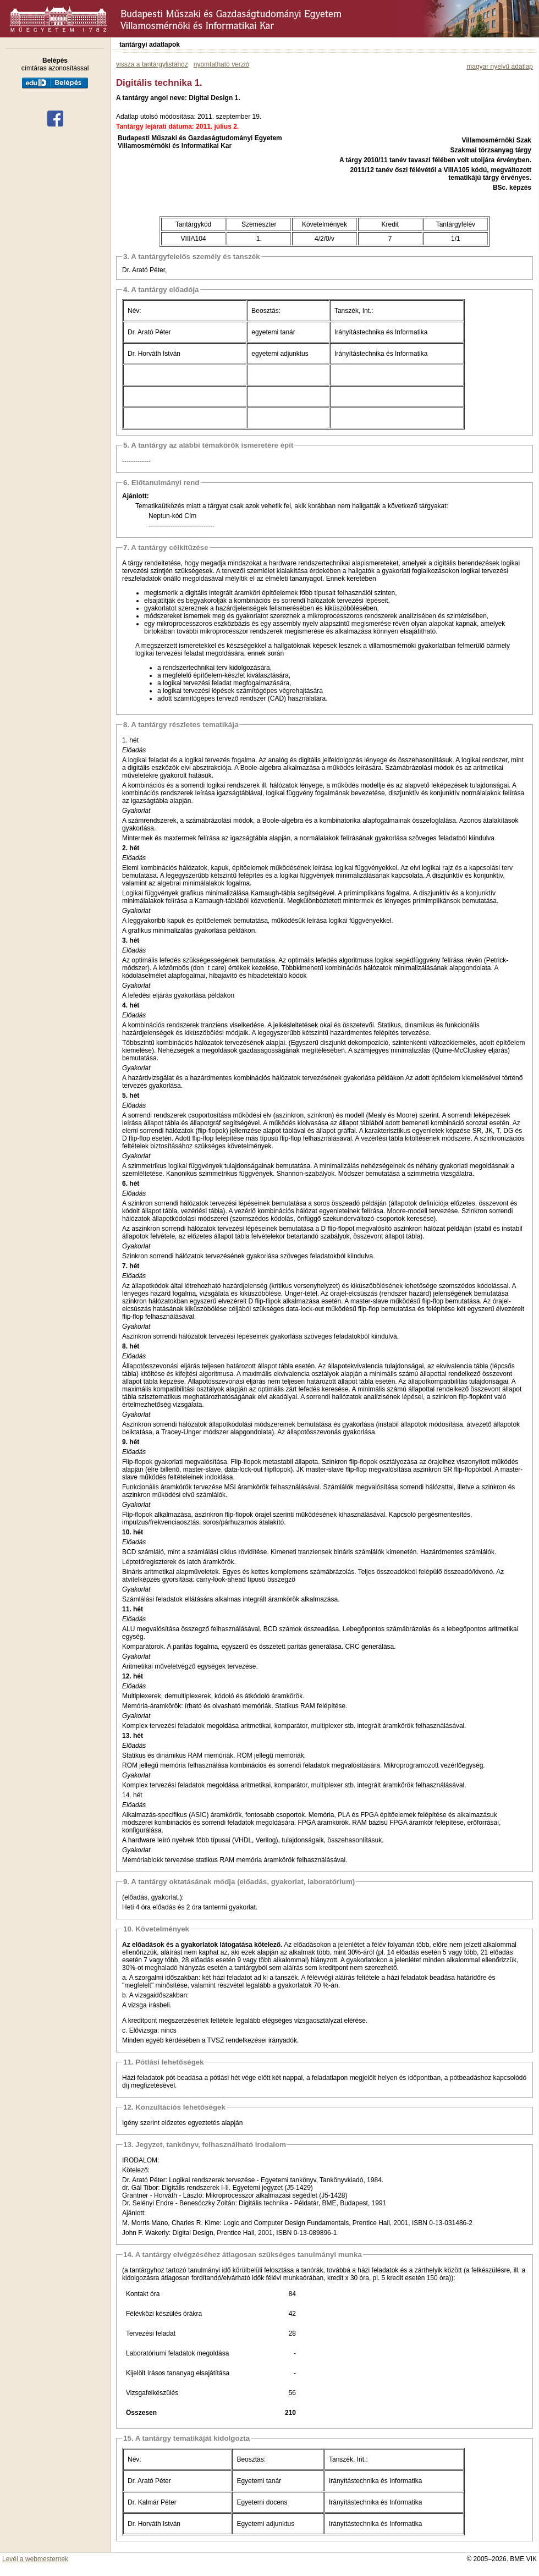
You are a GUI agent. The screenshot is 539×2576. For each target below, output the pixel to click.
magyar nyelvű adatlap (499, 66)
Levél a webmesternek (35, 2559)
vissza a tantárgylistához (152, 64)
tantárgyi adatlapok (149, 44)
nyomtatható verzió (221, 64)
